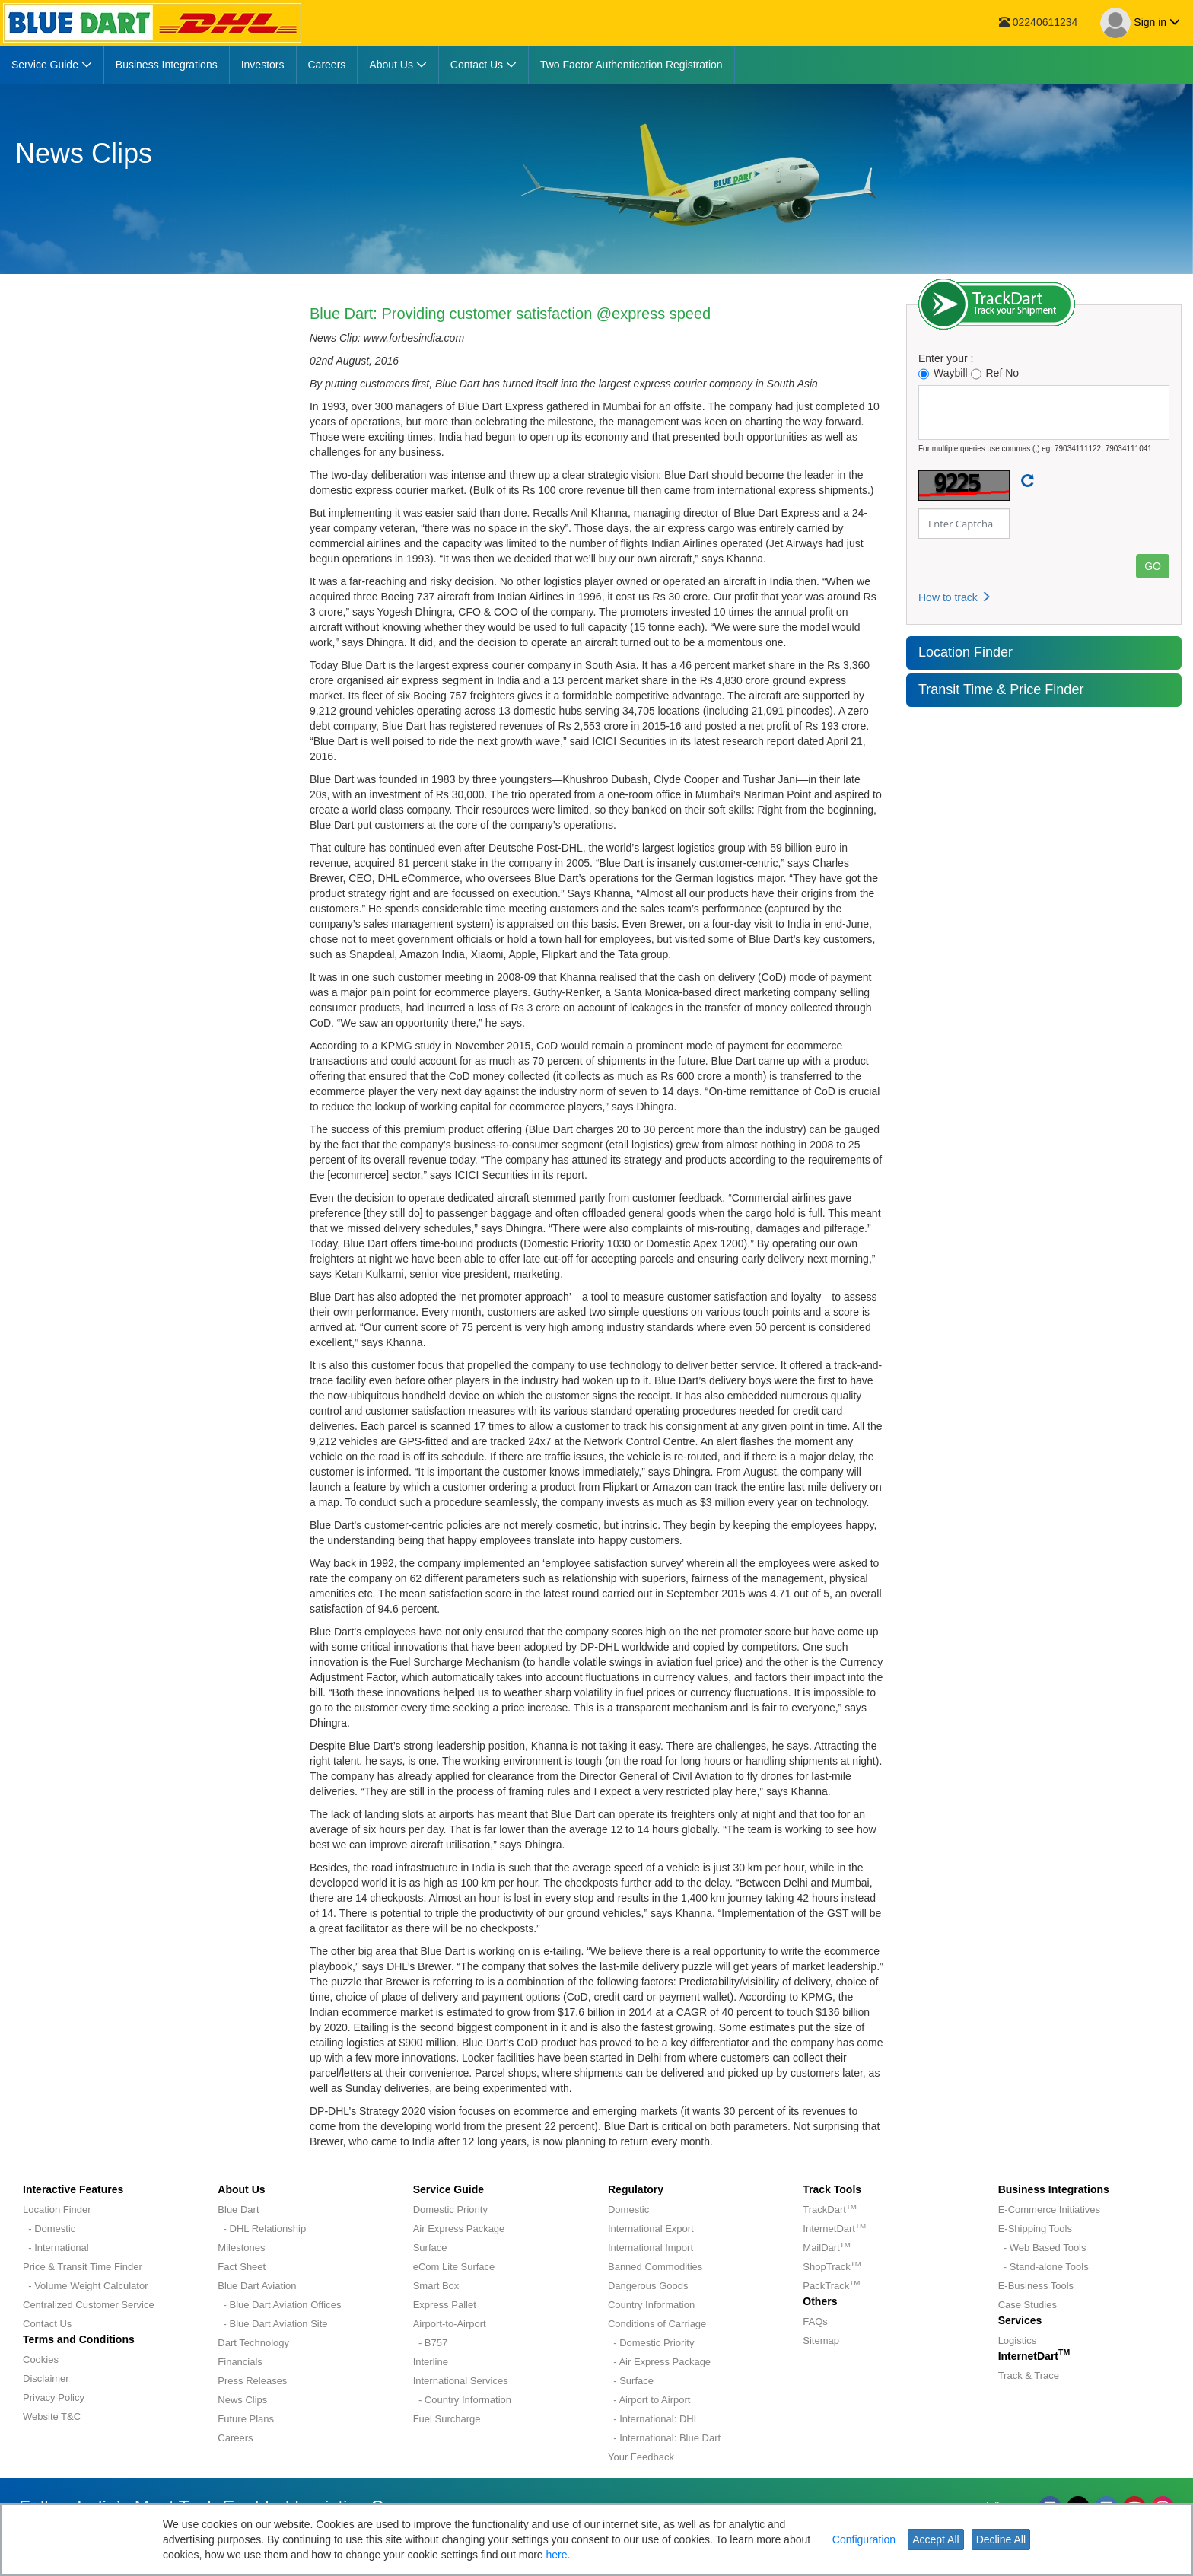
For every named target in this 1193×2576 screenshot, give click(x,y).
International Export (651, 2228)
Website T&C (52, 2416)
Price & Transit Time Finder (82, 2266)
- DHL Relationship (262, 2228)
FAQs (815, 2321)
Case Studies (1027, 2304)
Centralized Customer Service (88, 2304)
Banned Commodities (655, 2266)
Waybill (943, 373)
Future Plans (246, 2419)
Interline (430, 2361)
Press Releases (252, 2381)
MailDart (826, 2247)
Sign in (1140, 23)
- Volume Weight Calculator (85, 2285)
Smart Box (436, 2285)
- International (56, 2247)
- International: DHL (653, 2419)
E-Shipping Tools (1035, 2228)
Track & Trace (1028, 2375)
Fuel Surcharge (447, 2419)
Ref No (995, 373)
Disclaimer (46, 2378)
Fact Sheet (242, 2266)
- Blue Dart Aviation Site (272, 2323)
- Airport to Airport (649, 2400)
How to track (954, 597)
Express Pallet (444, 2304)
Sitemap (821, 2340)
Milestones (241, 2247)
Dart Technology (253, 2342)
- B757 (430, 2342)
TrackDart (830, 2209)
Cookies (41, 2359)
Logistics (1017, 2340)
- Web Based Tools (1042, 2247)
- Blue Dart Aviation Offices (279, 2304)
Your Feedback (641, 2457)
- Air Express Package (659, 2361)
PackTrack (831, 2285)
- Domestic (49, 2228)
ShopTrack (832, 2266)
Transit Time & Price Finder (1000, 689)
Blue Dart (238, 2209)
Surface (430, 2247)
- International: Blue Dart (664, 2438)
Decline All (1001, 2539)
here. (558, 2555)
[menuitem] (52, 65)
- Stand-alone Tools (1043, 2266)
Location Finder (965, 652)
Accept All (935, 2539)
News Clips (242, 2400)
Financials (240, 2361)
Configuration (864, 2539)
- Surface (631, 2381)
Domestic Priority (450, 2209)
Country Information (651, 2304)
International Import (650, 2247)
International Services (460, 2381)
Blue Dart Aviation (257, 2285)
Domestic (628, 2209)
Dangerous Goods (648, 2285)
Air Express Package (459, 2228)
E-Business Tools (1036, 2285)
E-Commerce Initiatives (1049, 2209)
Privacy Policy (53, 2397)
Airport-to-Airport (449, 2323)
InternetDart (834, 2228)
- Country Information (462, 2400)
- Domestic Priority (651, 2342)
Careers (235, 2438)
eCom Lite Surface (454, 2266)
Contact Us (47, 2323)
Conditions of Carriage (657, 2323)
